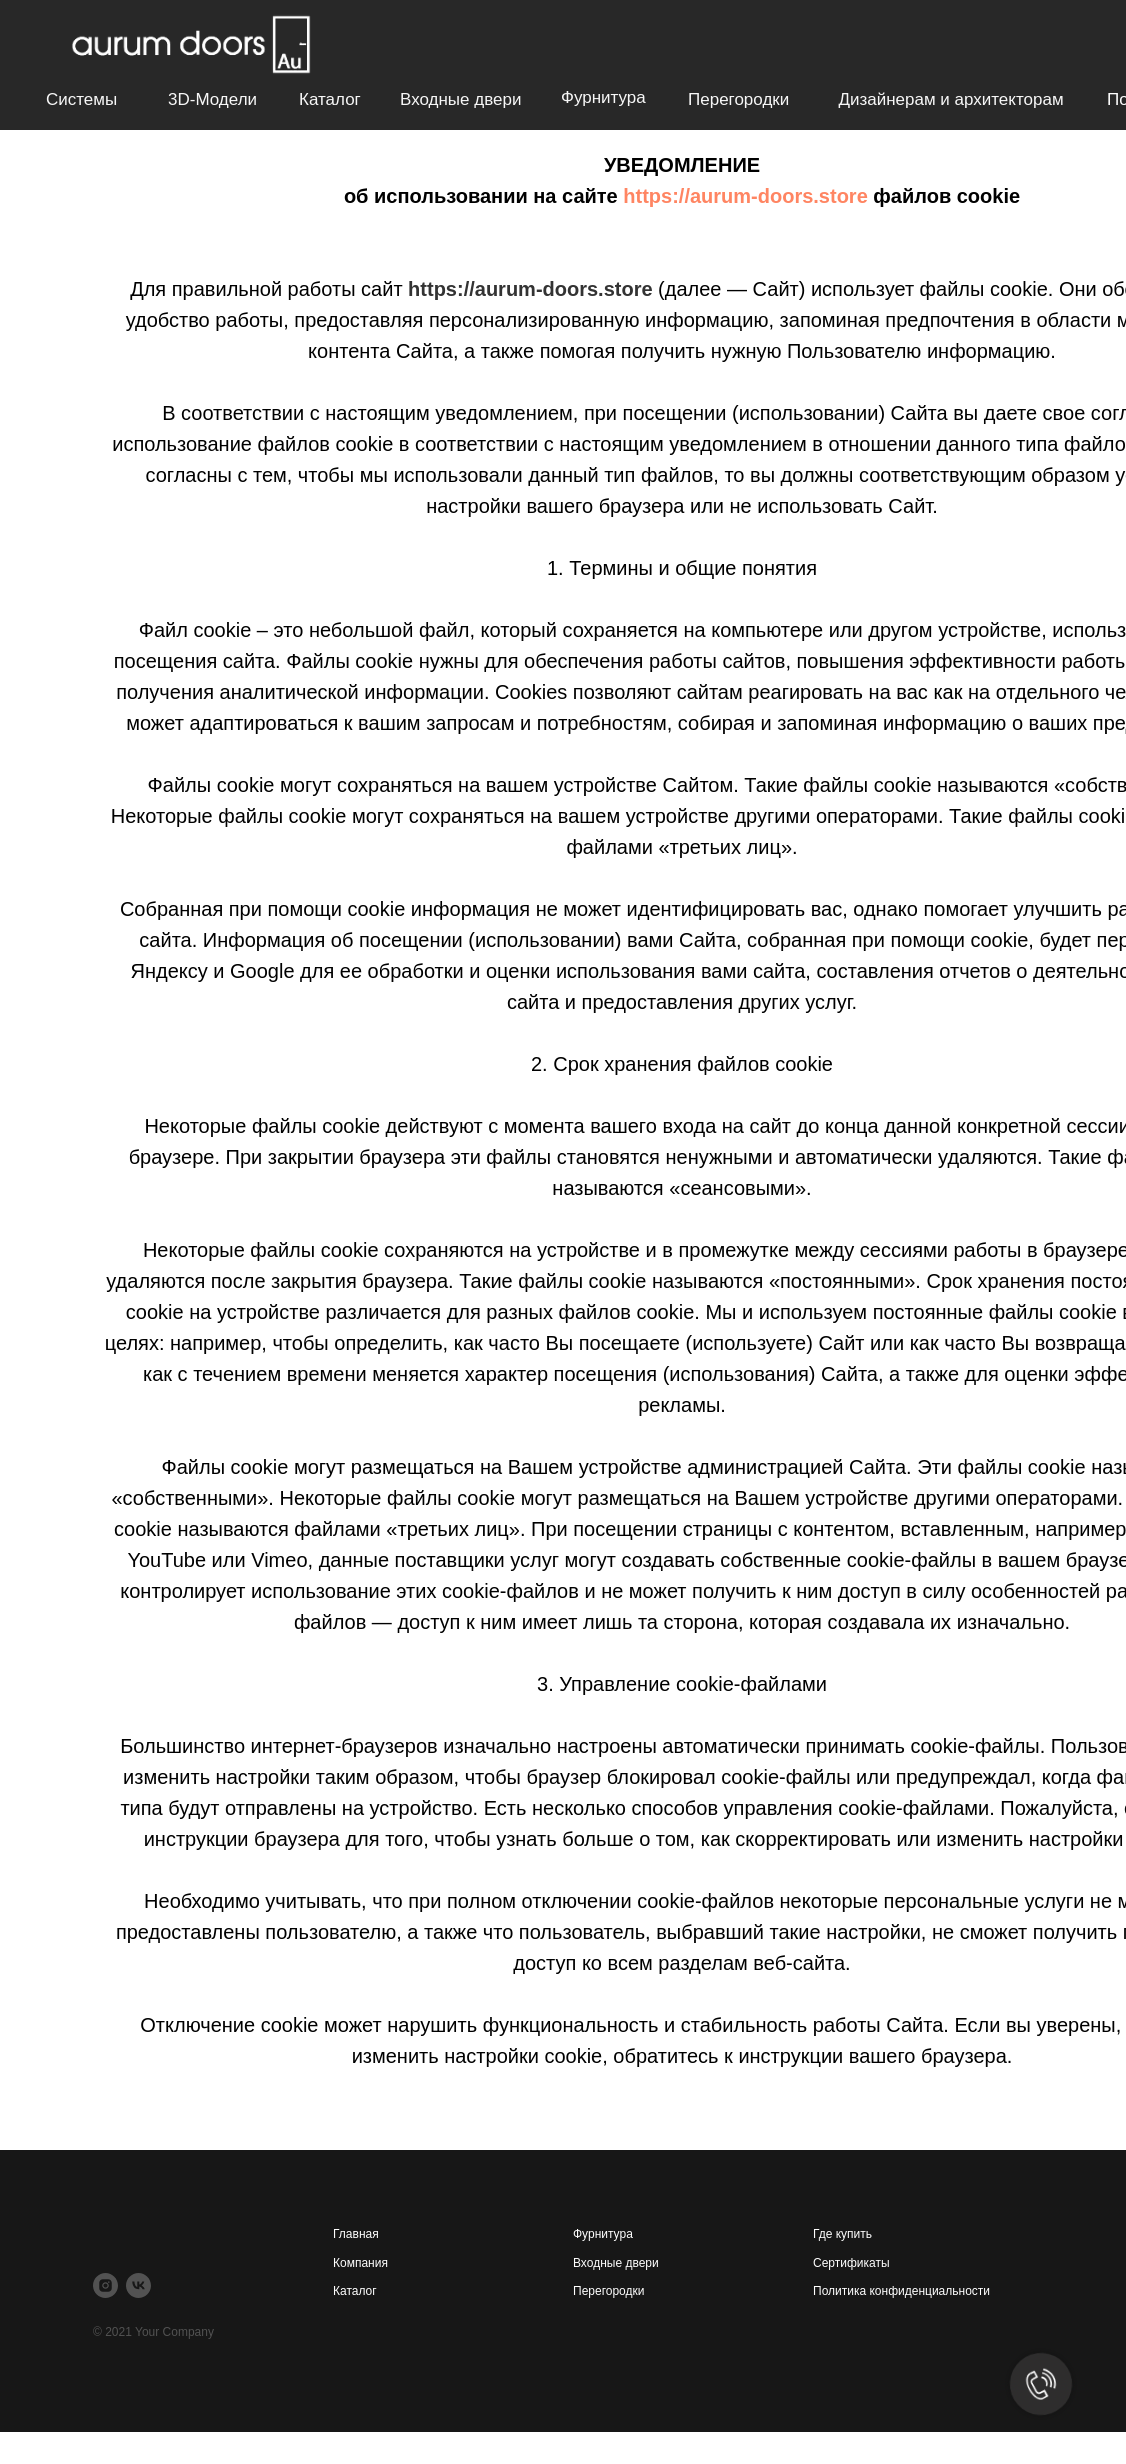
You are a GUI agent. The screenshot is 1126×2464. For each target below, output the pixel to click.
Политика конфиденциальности (901, 2291)
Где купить (842, 2234)
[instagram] (105, 2285)
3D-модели (212, 99)
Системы (81, 99)
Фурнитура (603, 97)
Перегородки (738, 99)
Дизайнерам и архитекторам (950, 99)
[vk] (138, 2285)
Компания (360, 2263)
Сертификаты (851, 2263)
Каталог (330, 99)
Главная (356, 2234)
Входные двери (460, 99)
